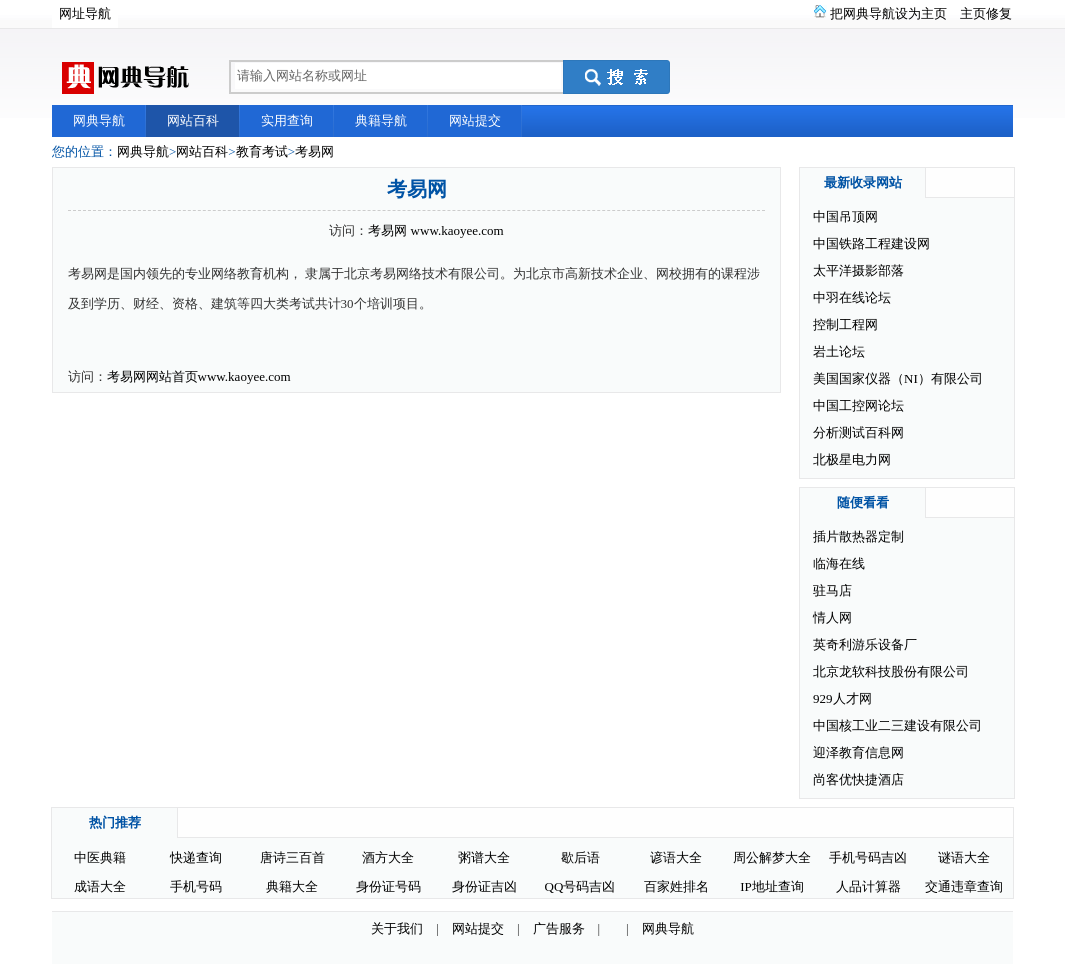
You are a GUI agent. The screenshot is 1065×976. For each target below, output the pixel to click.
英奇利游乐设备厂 (865, 644)
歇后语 (580, 857)
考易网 (314, 151)
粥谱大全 (484, 857)
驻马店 (832, 590)
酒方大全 (388, 857)
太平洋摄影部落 (858, 270)
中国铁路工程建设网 (871, 243)
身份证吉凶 (484, 886)
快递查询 (196, 857)
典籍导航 (381, 120)
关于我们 (397, 928)
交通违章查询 (964, 886)
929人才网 (842, 698)
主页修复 (986, 13)
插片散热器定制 (858, 536)
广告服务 (559, 928)
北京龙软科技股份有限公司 (891, 671)
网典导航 (99, 120)
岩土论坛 (839, 351)
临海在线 (839, 563)
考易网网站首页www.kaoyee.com (199, 376)
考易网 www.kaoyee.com (435, 230)
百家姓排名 (676, 886)
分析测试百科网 (858, 432)
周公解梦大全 (772, 857)
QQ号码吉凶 (580, 886)
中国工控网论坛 (858, 405)
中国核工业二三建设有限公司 (897, 725)
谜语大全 (964, 857)
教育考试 (262, 151)
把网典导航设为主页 (888, 13)
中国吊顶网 (845, 216)
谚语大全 (676, 857)
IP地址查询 (772, 886)
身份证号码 (388, 886)
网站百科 (193, 120)
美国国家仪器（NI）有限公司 (898, 378)
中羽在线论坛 (852, 297)
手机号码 (196, 886)
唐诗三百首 (292, 857)
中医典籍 (100, 857)
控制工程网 (845, 324)
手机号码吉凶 (868, 857)
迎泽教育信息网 (858, 752)
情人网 (832, 617)
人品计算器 (868, 886)
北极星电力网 (852, 459)
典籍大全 (292, 886)
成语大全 (100, 886)
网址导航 (85, 13)
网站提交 (475, 120)
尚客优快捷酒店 (858, 779)
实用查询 (287, 120)
